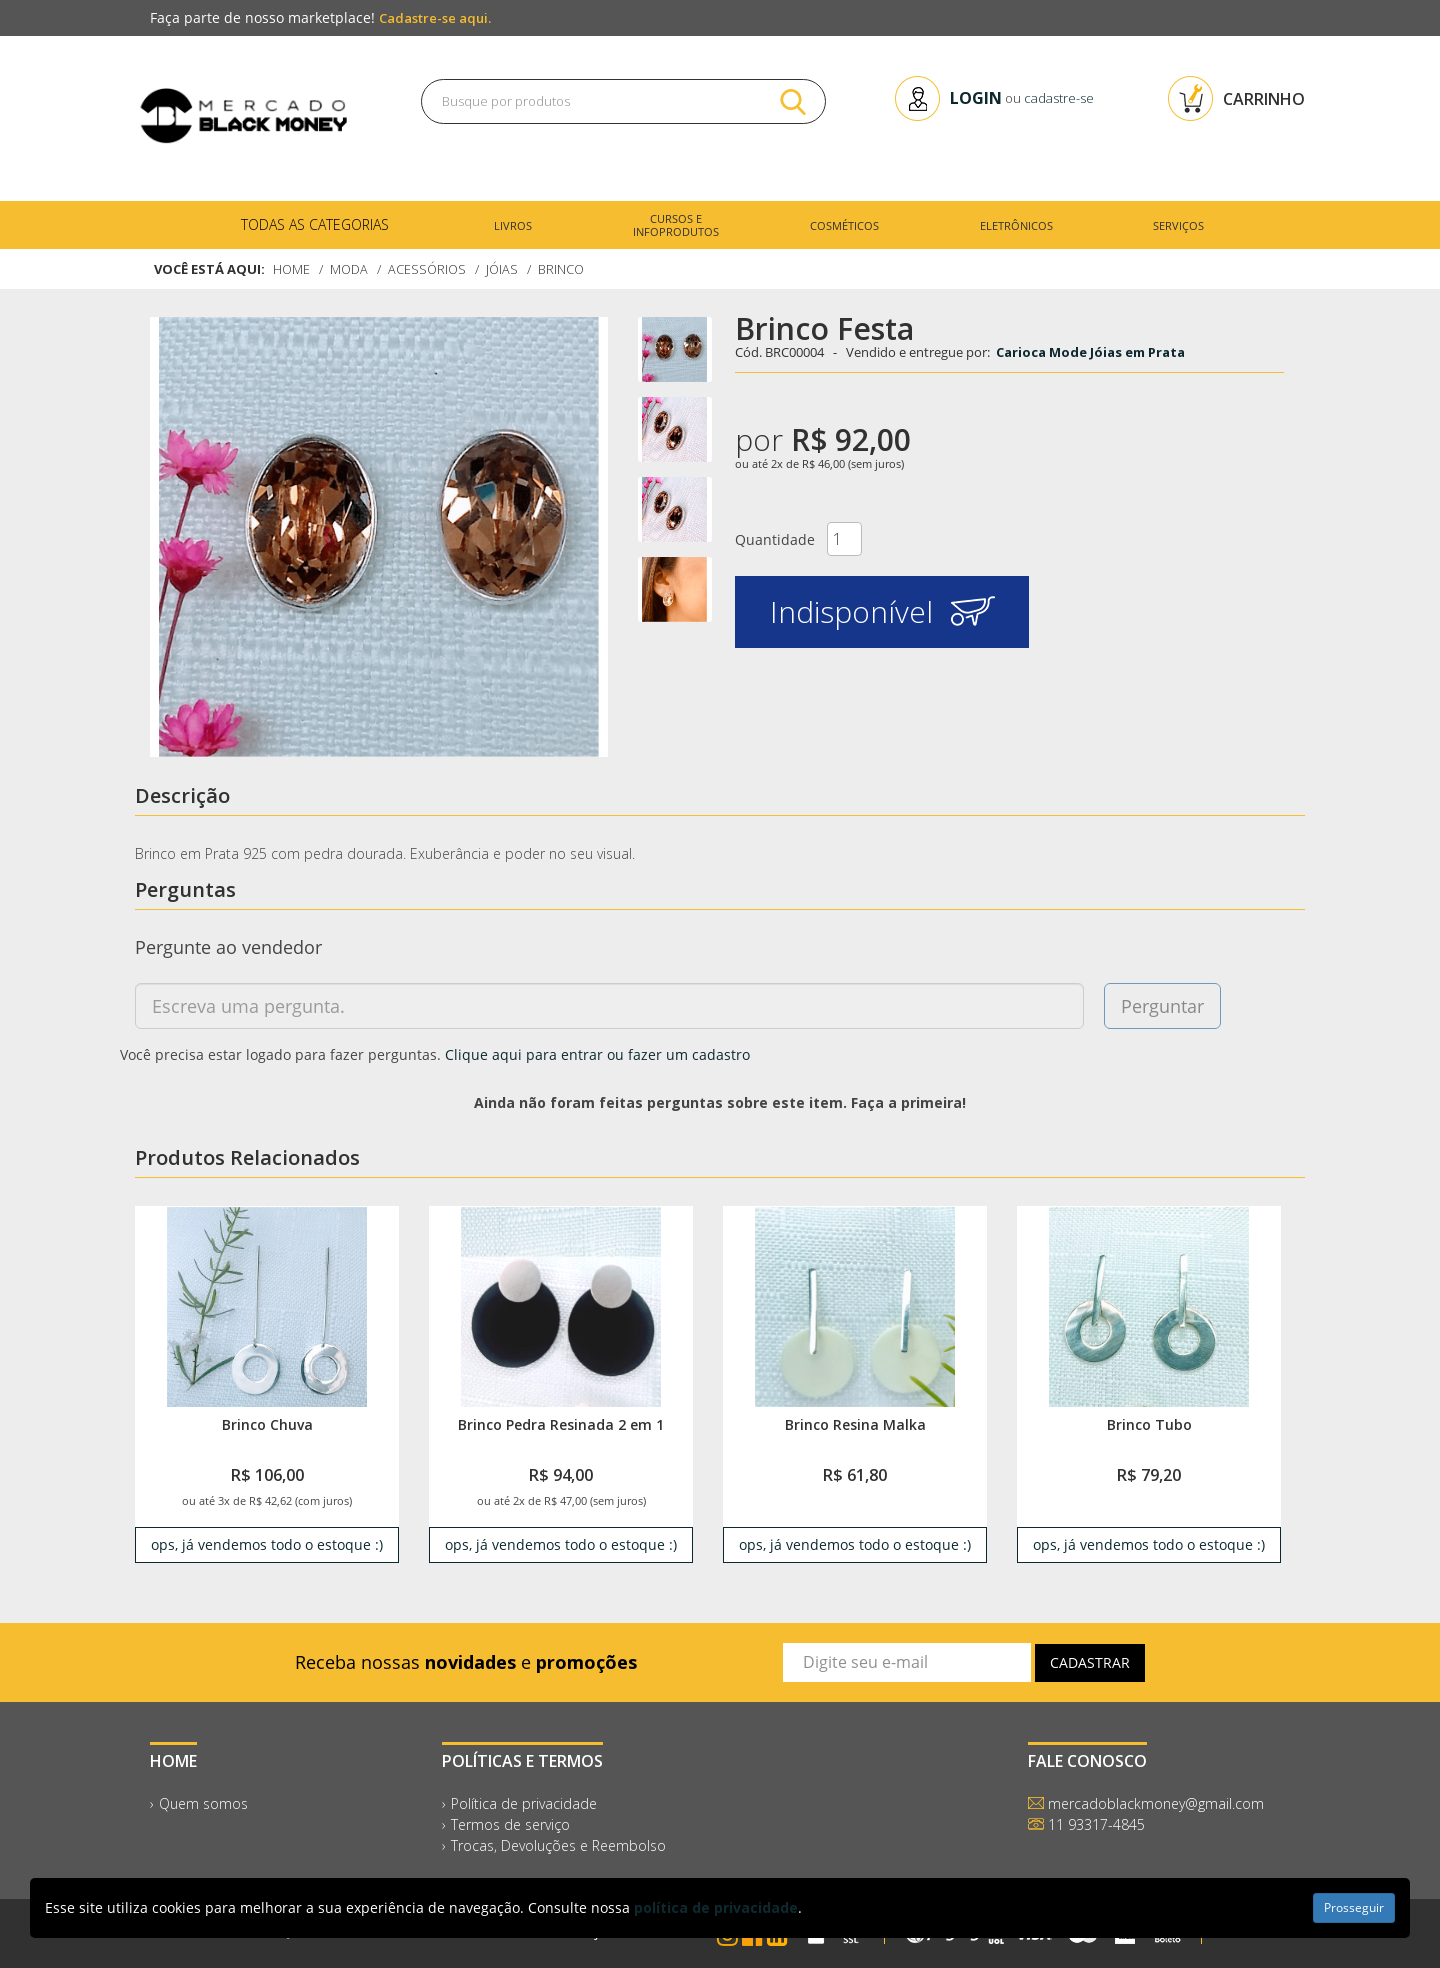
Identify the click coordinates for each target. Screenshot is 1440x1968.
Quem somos (203, 1803)
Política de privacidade (524, 1803)
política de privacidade (716, 1907)
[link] (267, 1306)
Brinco (566, 269)
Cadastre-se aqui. (435, 18)
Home (292, 269)
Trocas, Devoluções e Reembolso (558, 1845)
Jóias (506, 269)
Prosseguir (1354, 1907)
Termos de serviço (510, 1824)
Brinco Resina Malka (855, 1424)
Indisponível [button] (882, 611)
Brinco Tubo (1149, 1424)
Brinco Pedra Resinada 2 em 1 (561, 1424)
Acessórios (430, 269)
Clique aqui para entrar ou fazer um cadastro (597, 1054)
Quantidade (775, 539)
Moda (350, 269)
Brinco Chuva (267, 1424)
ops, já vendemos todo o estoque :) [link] (267, 1544)
